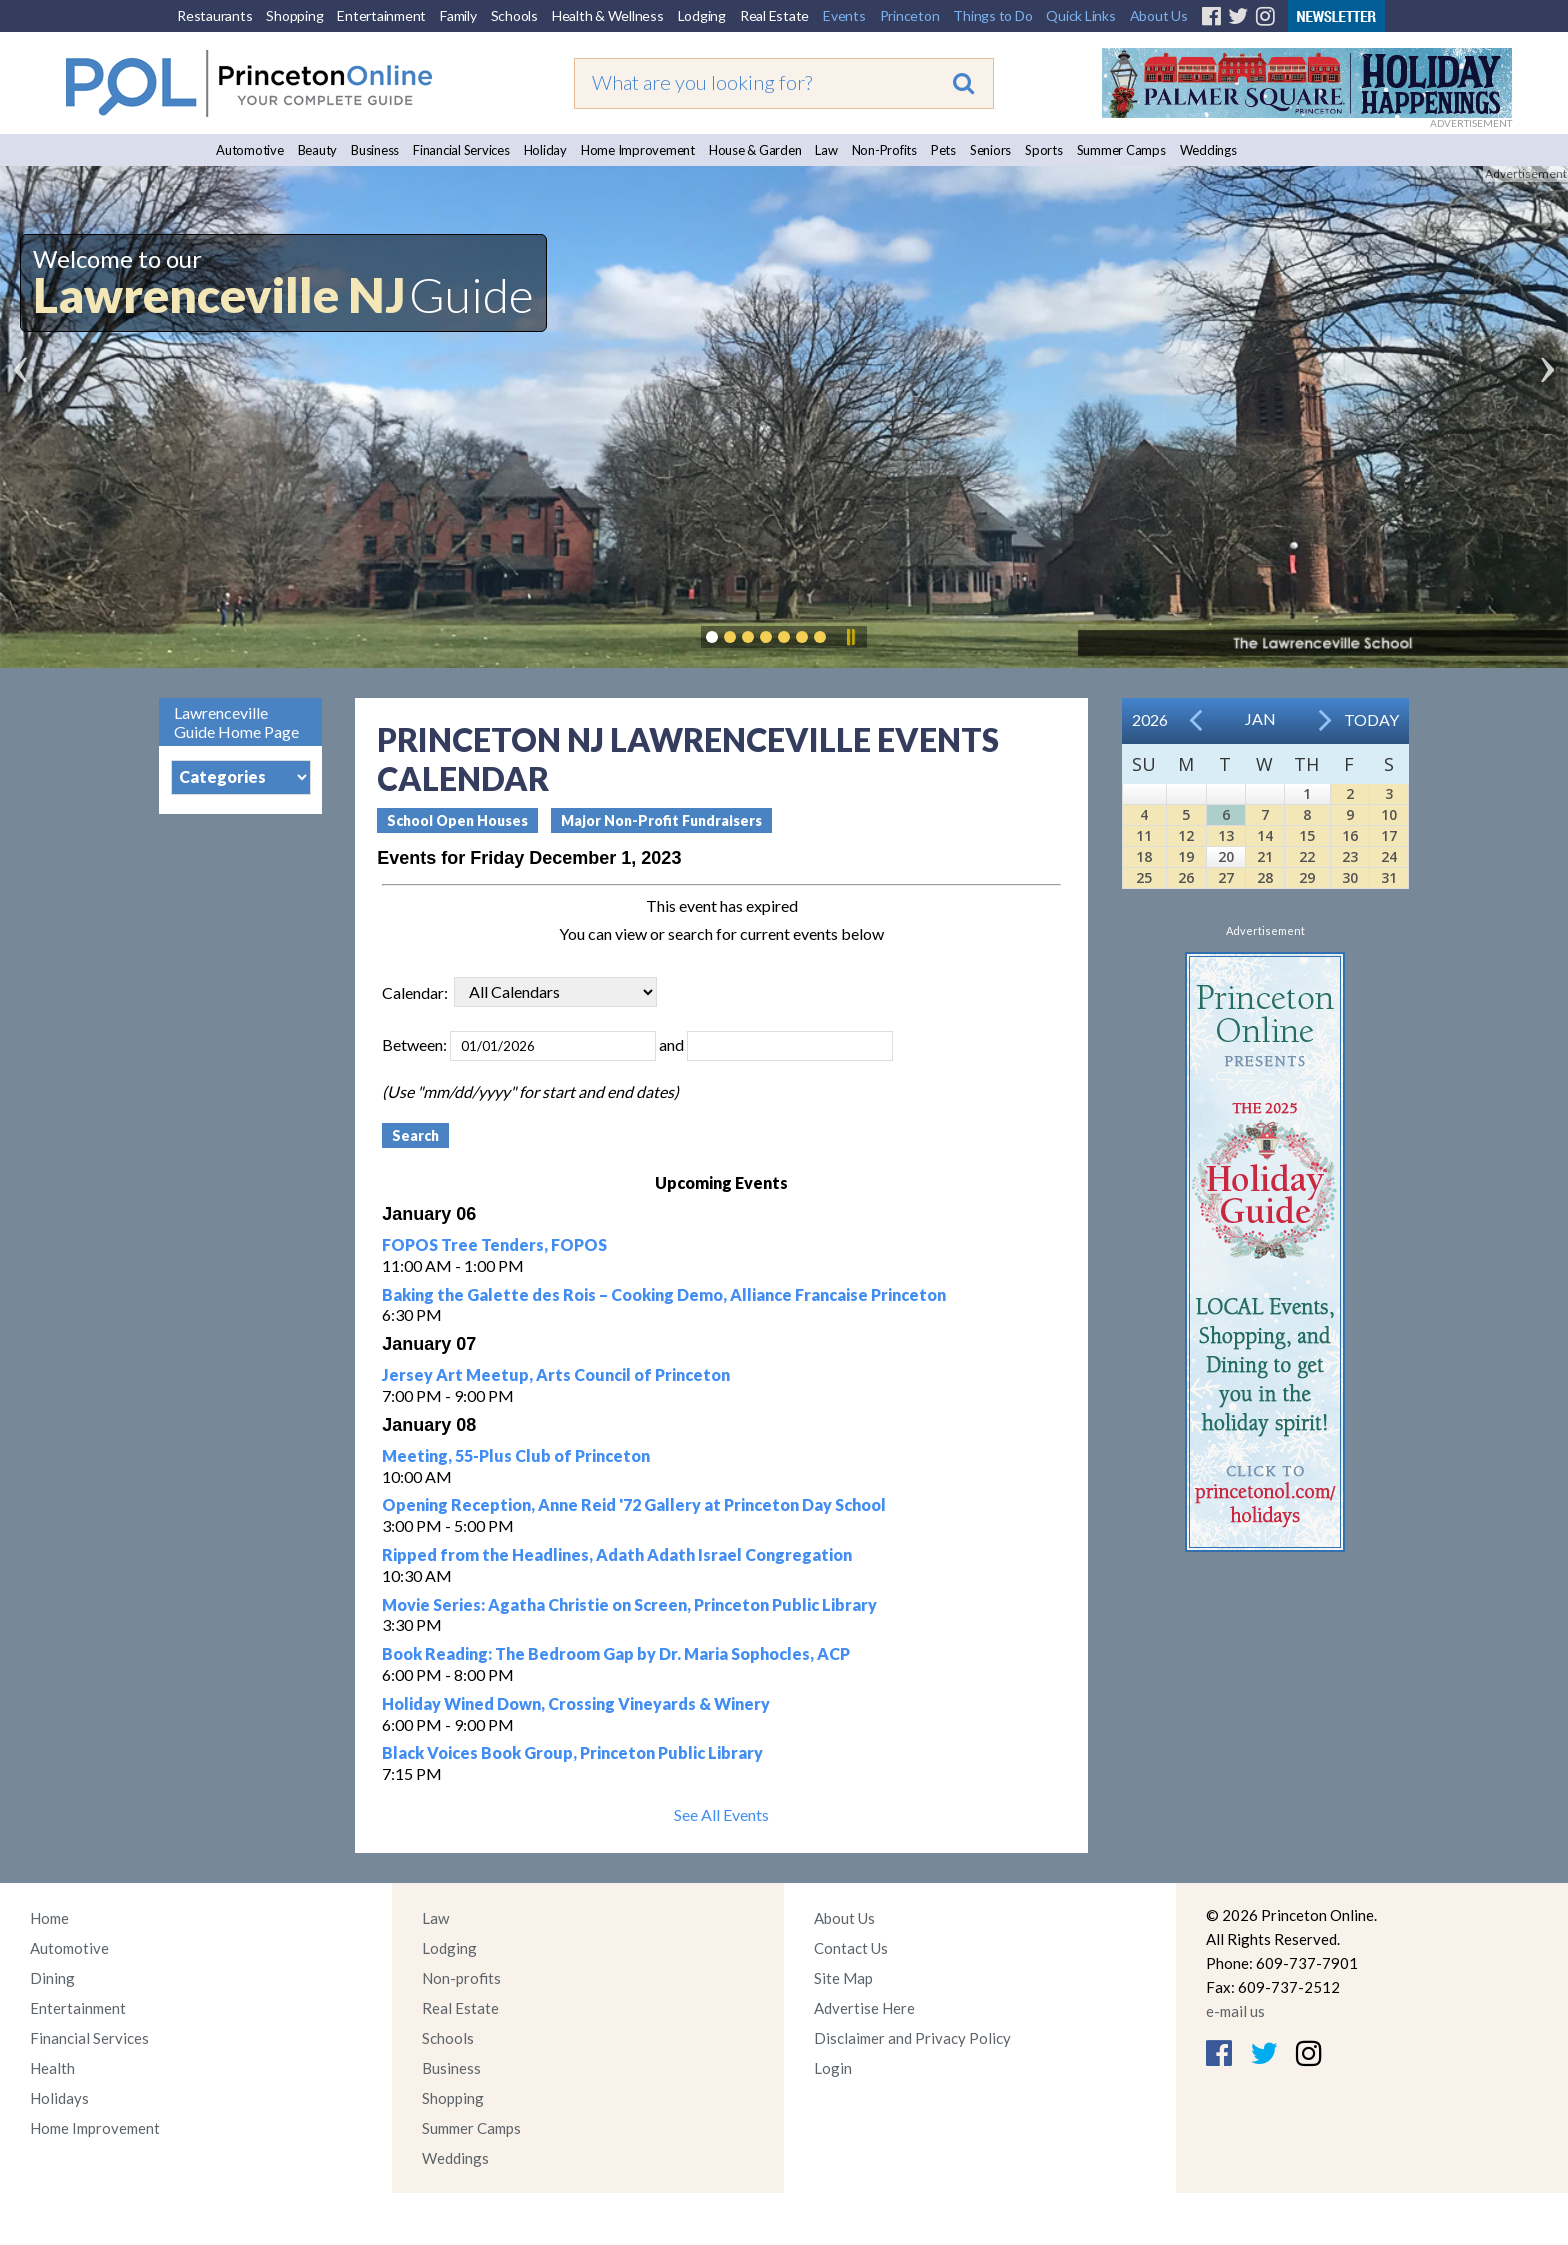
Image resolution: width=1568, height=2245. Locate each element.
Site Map (843, 1978)
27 (1226, 877)
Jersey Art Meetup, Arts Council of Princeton (556, 1374)
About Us (1159, 15)
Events (844, 15)
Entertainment (381, 15)
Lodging (702, 15)
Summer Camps (1121, 150)
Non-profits (461, 1978)
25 (1144, 877)
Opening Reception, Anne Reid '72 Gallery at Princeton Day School (634, 1504)
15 (1307, 835)
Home (49, 1918)
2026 (1150, 719)
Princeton (910, 15)
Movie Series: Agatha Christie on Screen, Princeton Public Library (629, 1604)
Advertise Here (864, 2008)
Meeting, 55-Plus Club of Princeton (516, 1455)
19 (1186, 856)
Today (1371, 719)
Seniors (990, 150)
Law (826, 150)
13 (1226, 835)
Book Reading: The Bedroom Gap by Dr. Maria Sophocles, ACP (616, 1653)
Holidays (59, 2098)
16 (1350, 835)
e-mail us (1235, 2011)
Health (52, 2068)
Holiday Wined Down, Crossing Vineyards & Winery (576, 1703)
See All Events (721, 1814)
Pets (943, 150)
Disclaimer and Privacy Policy (912, 2038)
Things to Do (992, 15)
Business (375, 150)
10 (1389, 814)
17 (1389, 835)
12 (1186, 835)
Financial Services (461, 150)
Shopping (294, 15)
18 (1144, 856)
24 (1389, 856)
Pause (850, 637)
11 (1144, 835)
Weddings (1208, 150)
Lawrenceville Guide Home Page (236, 722)
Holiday (545, 150)
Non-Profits (884, 150)
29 (1307, 877)
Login (833, 2068)
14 (1265, 835)
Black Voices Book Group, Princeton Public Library (572, 1752)
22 (1307, 856)
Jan (1260, 718)
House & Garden (755, 150)
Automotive (250, 150)
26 (1186, 877)
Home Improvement (638, 150)
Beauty (318, 150)
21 (1265, 856)
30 (1350, 877)
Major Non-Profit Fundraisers (661, 820)
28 (1265, 877)
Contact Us (851, 1948)
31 (1389, 877)
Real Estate (774, 15)
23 (1350, 856)
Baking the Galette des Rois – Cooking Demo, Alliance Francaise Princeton (664, 1294)
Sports (1044, 150)
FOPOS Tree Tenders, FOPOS (494, 1244)
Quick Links (1080, 15)
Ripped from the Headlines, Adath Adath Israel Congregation (617, 1554)
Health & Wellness (608, 15)
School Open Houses (457, 820)
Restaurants (214, 15)
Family (458, 15)
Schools (514, 15)
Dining (52, 1978)
